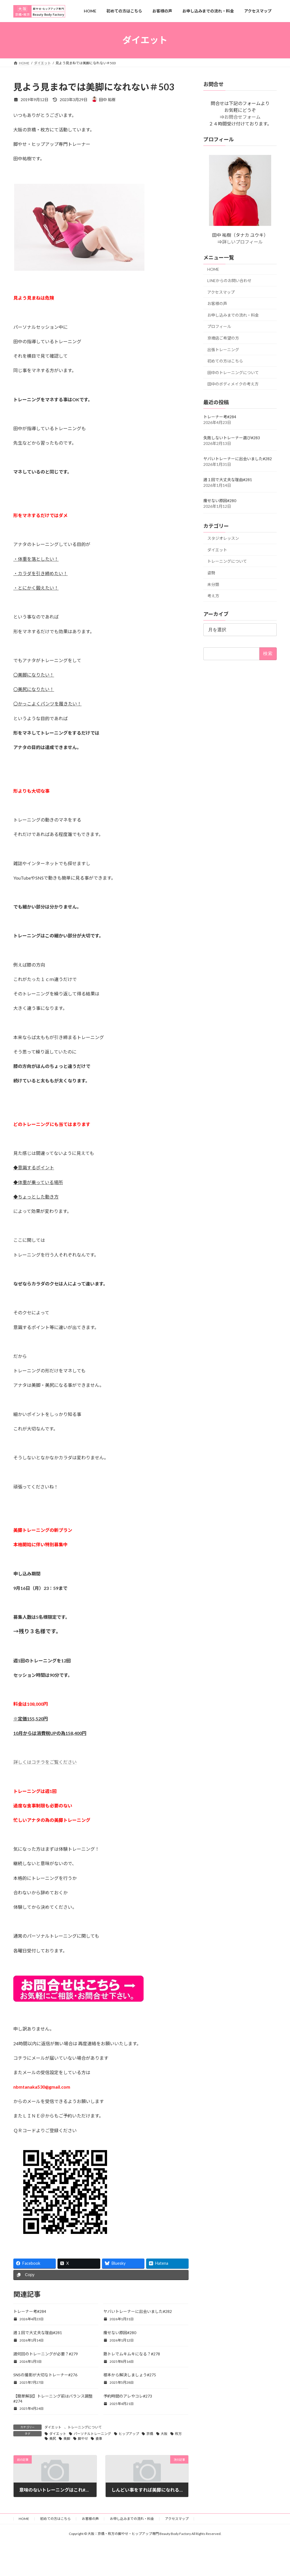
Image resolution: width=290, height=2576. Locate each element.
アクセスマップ (221, 291)
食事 (98, 2438)
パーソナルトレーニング (92, 2434)
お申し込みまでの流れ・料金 (233, 314)
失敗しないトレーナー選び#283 (231, 437)
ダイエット (52, 2427)
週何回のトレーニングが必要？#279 (45, 2353)
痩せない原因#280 (119, 2332)
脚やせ (83, 2438)
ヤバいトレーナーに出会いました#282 (137, 2311)
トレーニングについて (85, 2427)
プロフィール (219, 326)
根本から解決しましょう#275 (129, 2374)
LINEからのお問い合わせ (229, 280)
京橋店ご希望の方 (223, 337)
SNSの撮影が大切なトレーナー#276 (45, 2374)
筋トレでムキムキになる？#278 (131, 2353)
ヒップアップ (129, 2434)
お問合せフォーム (242, 116)
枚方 (178, 2434)
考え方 (213, 595)
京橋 (149, 2434)
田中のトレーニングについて (233, 372)
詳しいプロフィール (242, 241)
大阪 (164, 2434)
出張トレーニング (223, 349)
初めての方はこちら (225, 361)
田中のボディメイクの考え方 (233, 383)
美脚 (66, 2438)
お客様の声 (217, 303)
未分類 (213, 584)
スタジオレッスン (223, 538)
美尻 (52, 2438)
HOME (213, 269)
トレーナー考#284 (29, 2311)
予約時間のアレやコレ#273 (127, 2396)
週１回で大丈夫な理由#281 (37, 2332)
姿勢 (211, 572)
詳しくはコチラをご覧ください (45, 1762)
